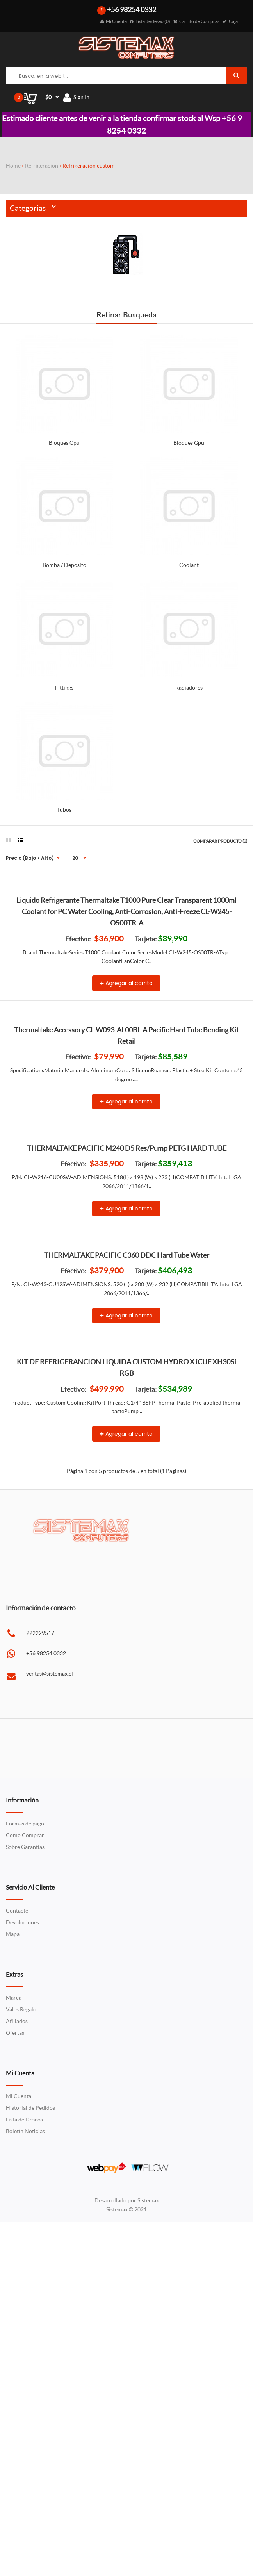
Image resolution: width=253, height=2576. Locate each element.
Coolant (189, 565)
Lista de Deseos (24, 2478)
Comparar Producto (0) (220, 840)
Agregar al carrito (126, 1054)
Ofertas (15, 2392)
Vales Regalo (21, 2368)
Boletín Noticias (25, 2490)
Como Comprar (25, 2194)
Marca (13, 2356)
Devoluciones (22, 2281)
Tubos (64, 809)
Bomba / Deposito (64, 565)
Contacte (17, 2269)
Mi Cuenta (18, 2455)
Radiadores (189, 687)
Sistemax (148, 2559)
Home (13, 165)
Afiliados (17, 2380)
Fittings (64, 687)
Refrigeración (41, 165)
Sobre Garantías (25, 2206)
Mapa (13, 2293)
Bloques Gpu (188, 442)
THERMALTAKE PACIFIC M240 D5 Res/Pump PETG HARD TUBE (126, 1363)
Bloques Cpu (64, 442)
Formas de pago (25, 2182)
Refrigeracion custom (88, 165)
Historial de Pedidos (30, 2467)
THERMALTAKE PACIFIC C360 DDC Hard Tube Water (126, 1542)
